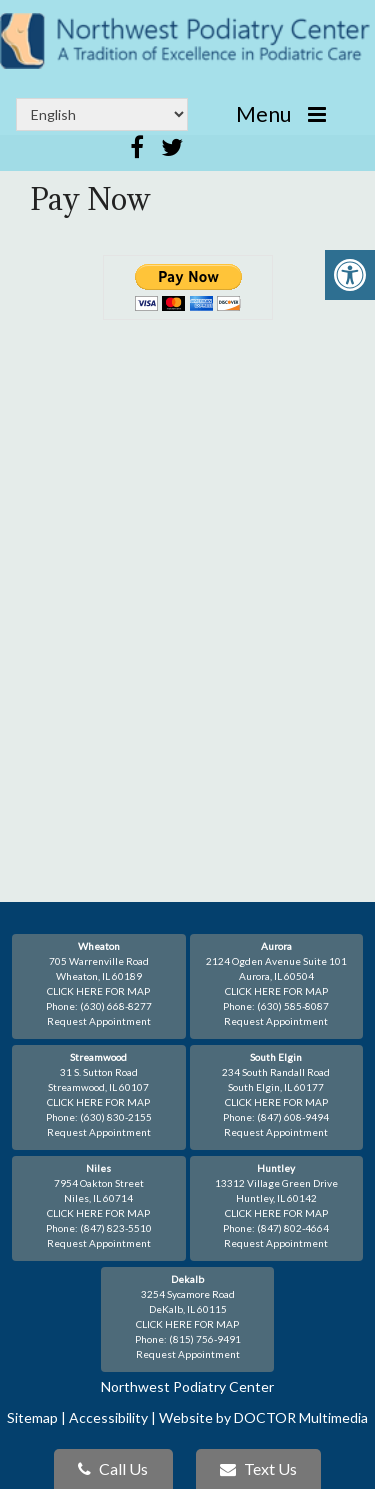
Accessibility (108, 1417)
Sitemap (32, 1417)
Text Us (258, 1468)
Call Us (113, 1468)
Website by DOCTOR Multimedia (263, 1417)
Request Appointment (99, 1021)
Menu (263, 113)
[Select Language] (102, 114)
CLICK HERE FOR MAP (98, 991)
